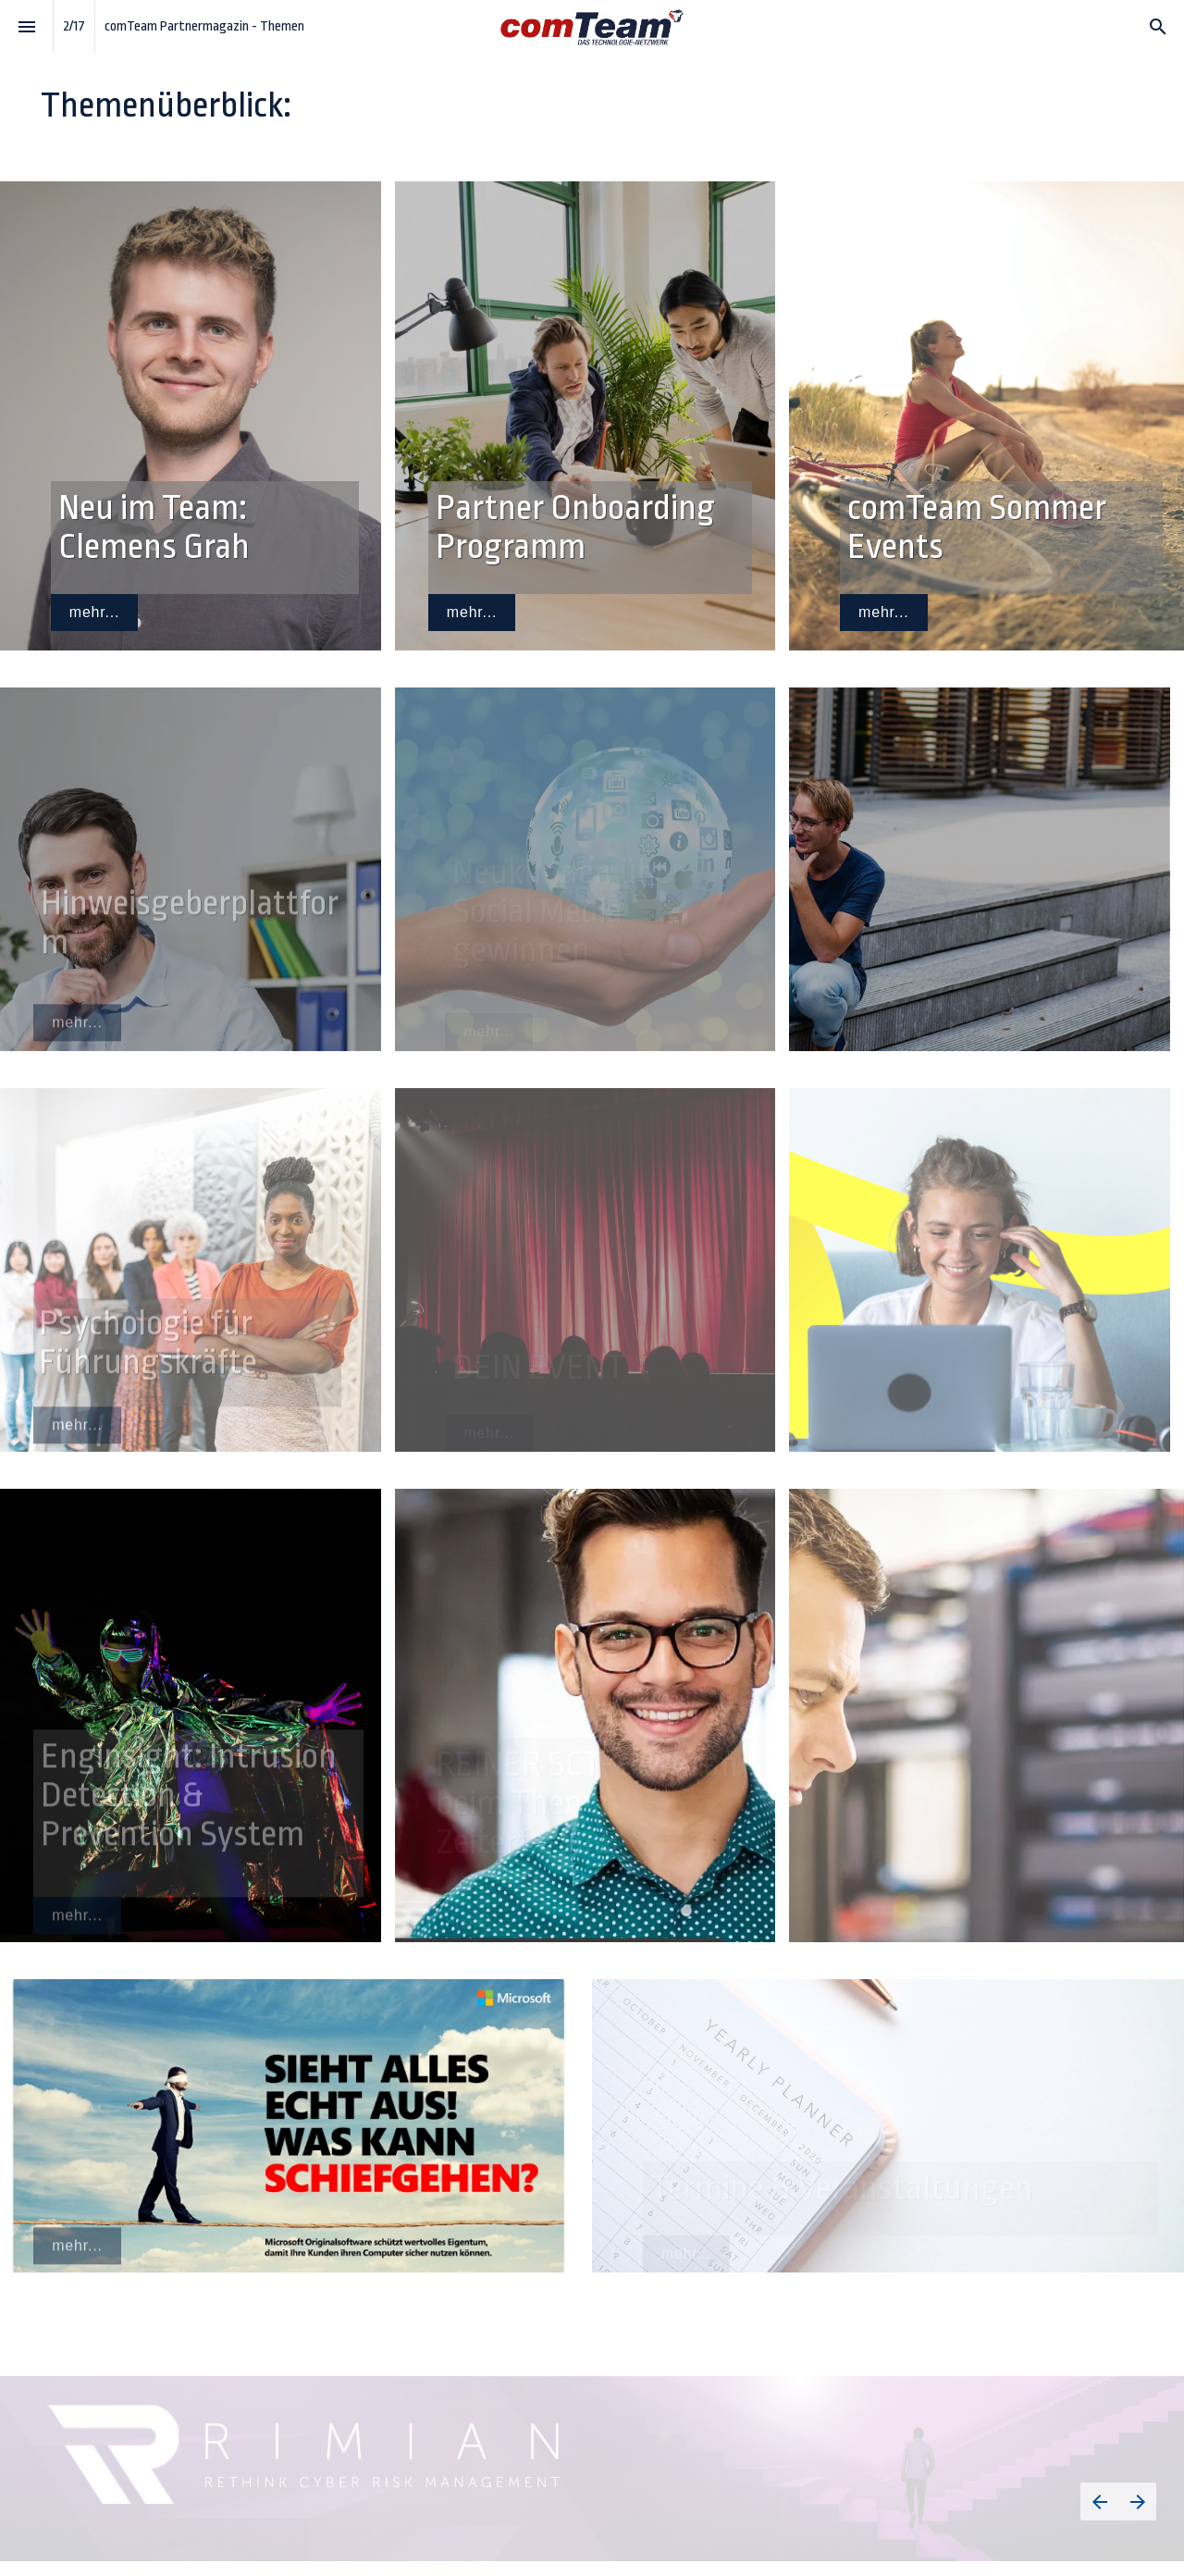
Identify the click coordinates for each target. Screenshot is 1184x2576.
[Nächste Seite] (1137, 2501)
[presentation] (592, 81)
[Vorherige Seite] (1099, 2501)
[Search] (1157, 26)
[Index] (26, 26)
